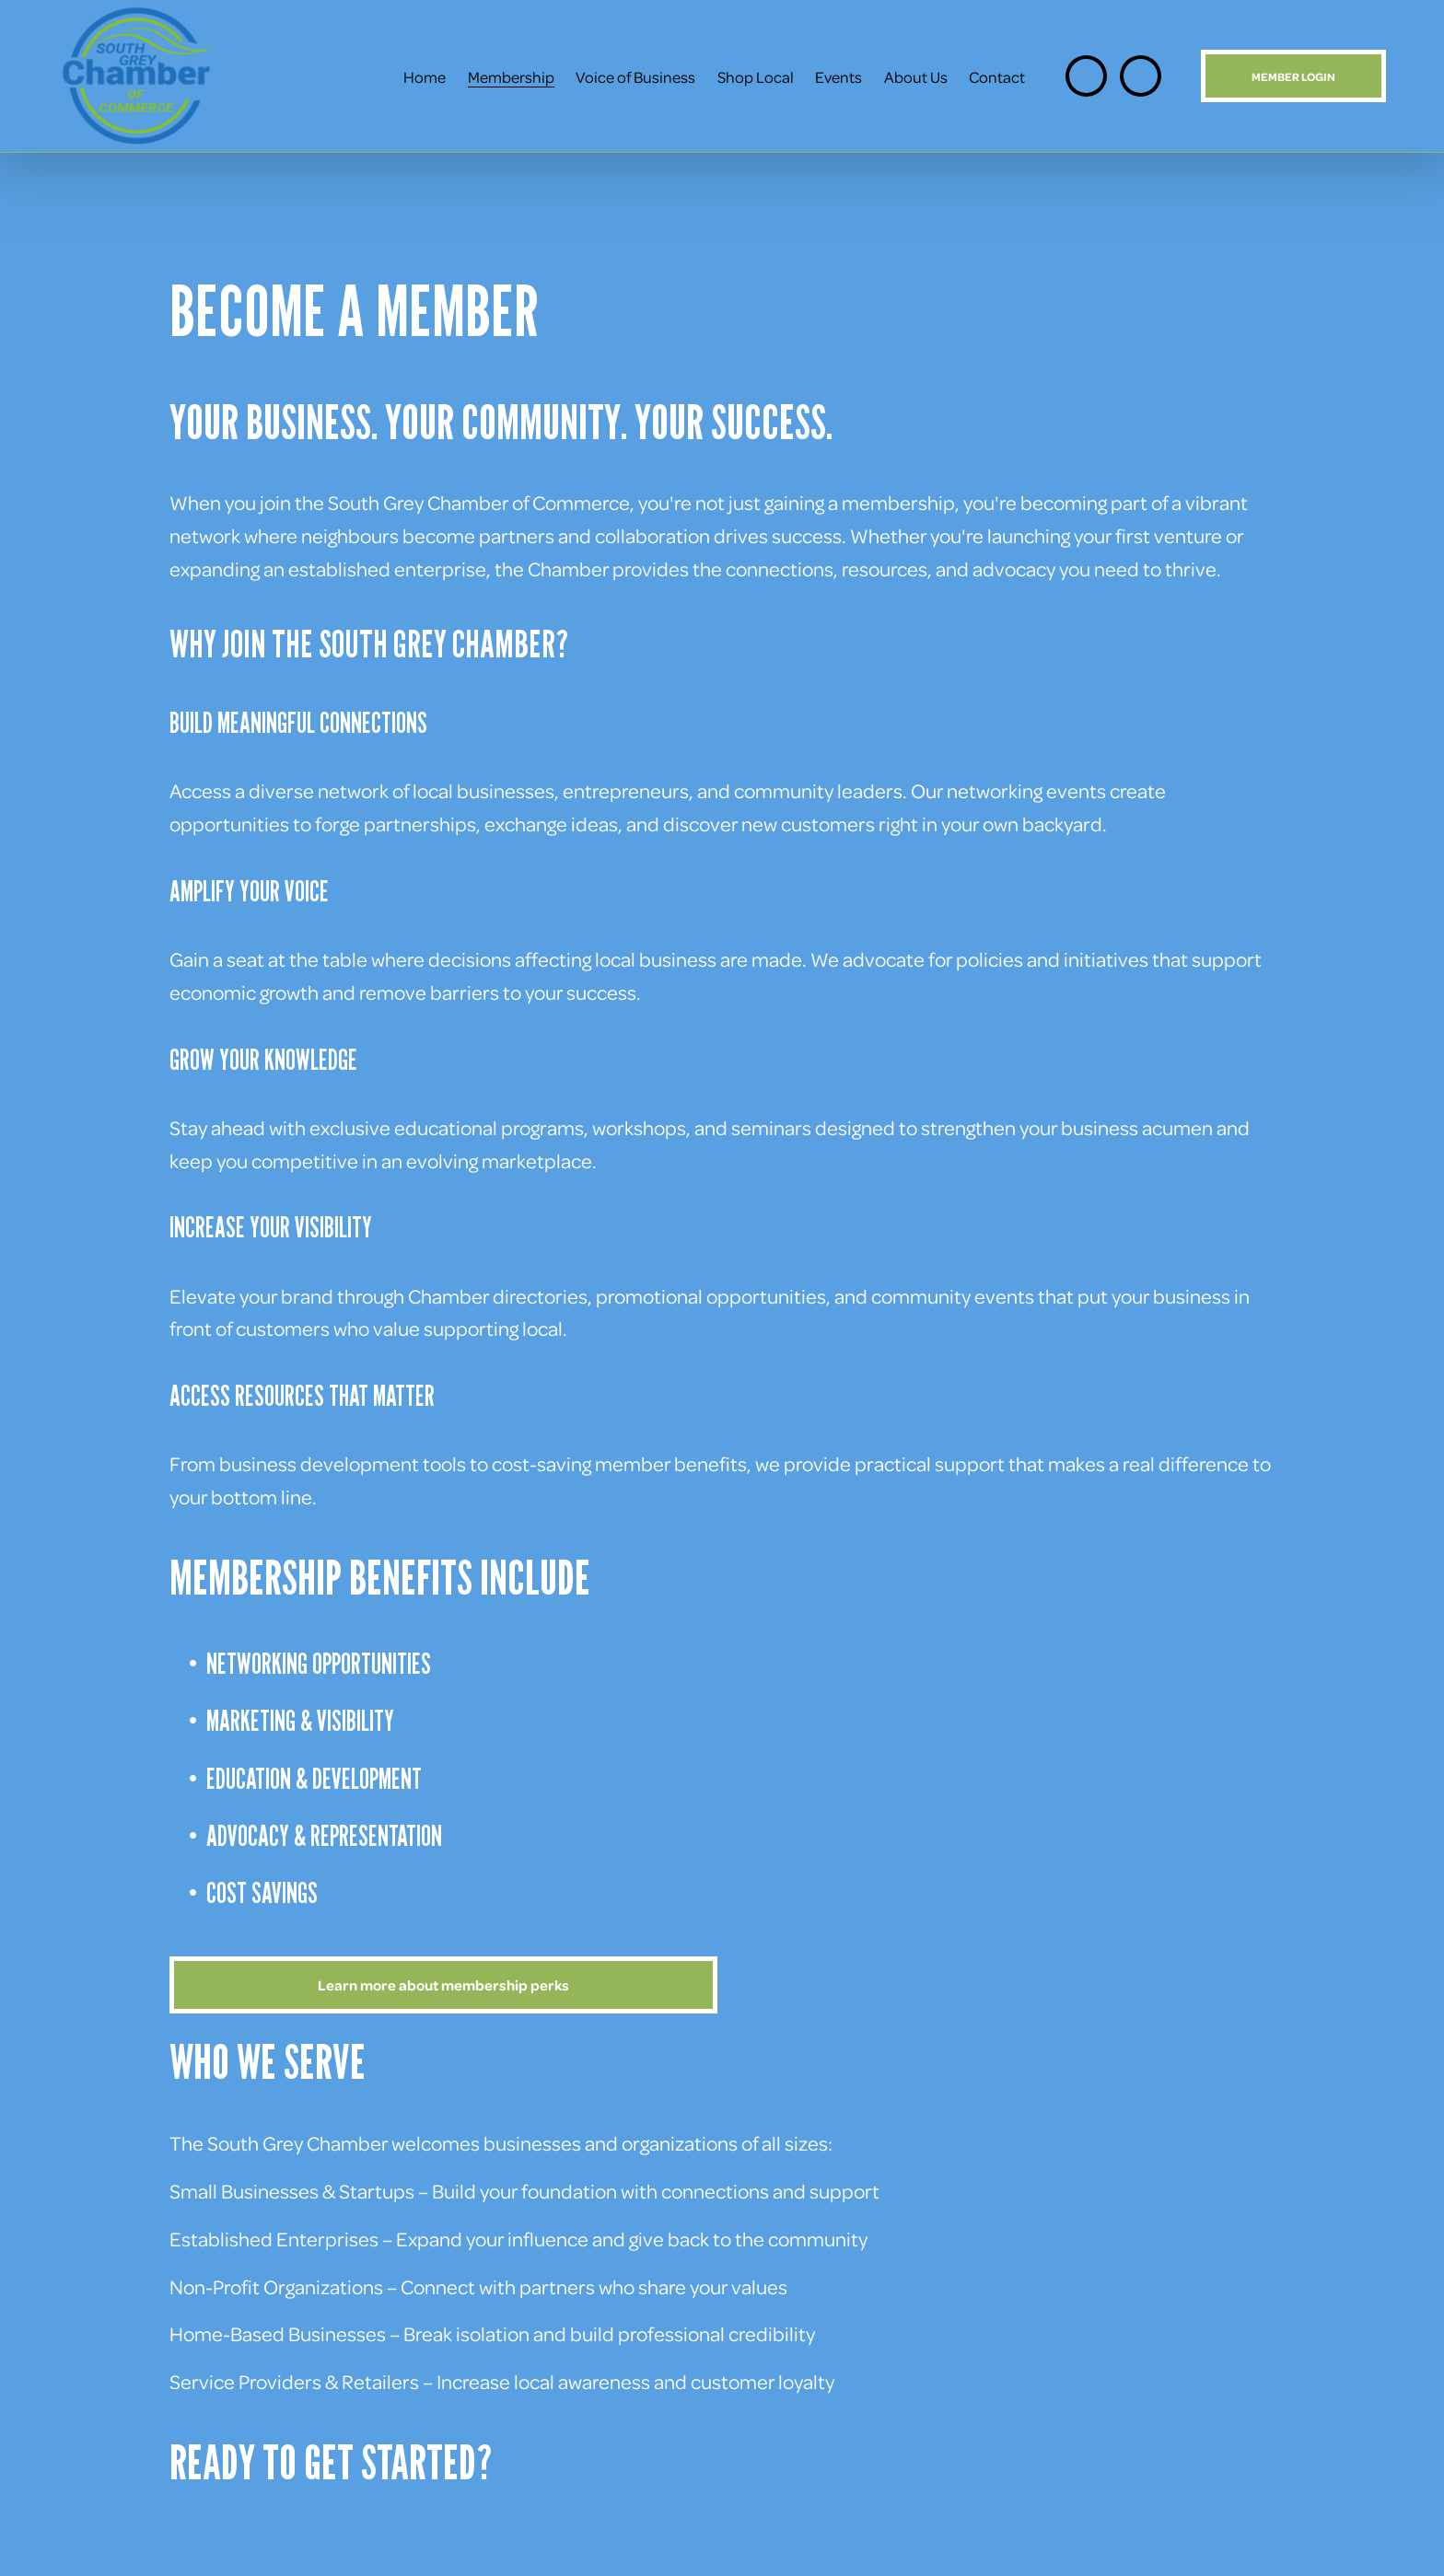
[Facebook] (1140, 76)
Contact (997, 76)
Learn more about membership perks (443, 1985)
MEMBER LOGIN (1293, 76)
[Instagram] (1086, 76)
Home (424, 76)
